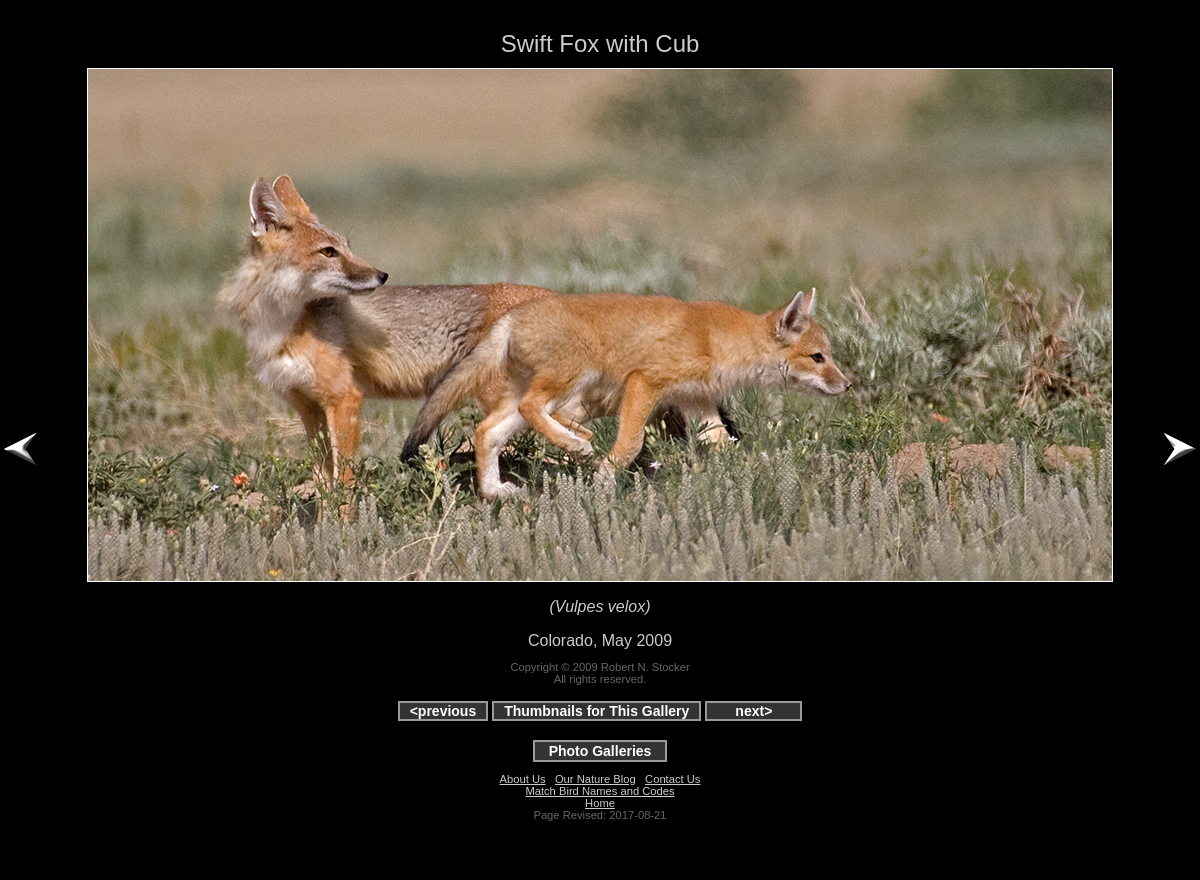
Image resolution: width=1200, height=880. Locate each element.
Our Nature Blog (595, 779)
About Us (523, 779)
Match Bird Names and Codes (599, 791)
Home (600, 803)
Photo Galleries (600, 751)
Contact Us (672, 779)
